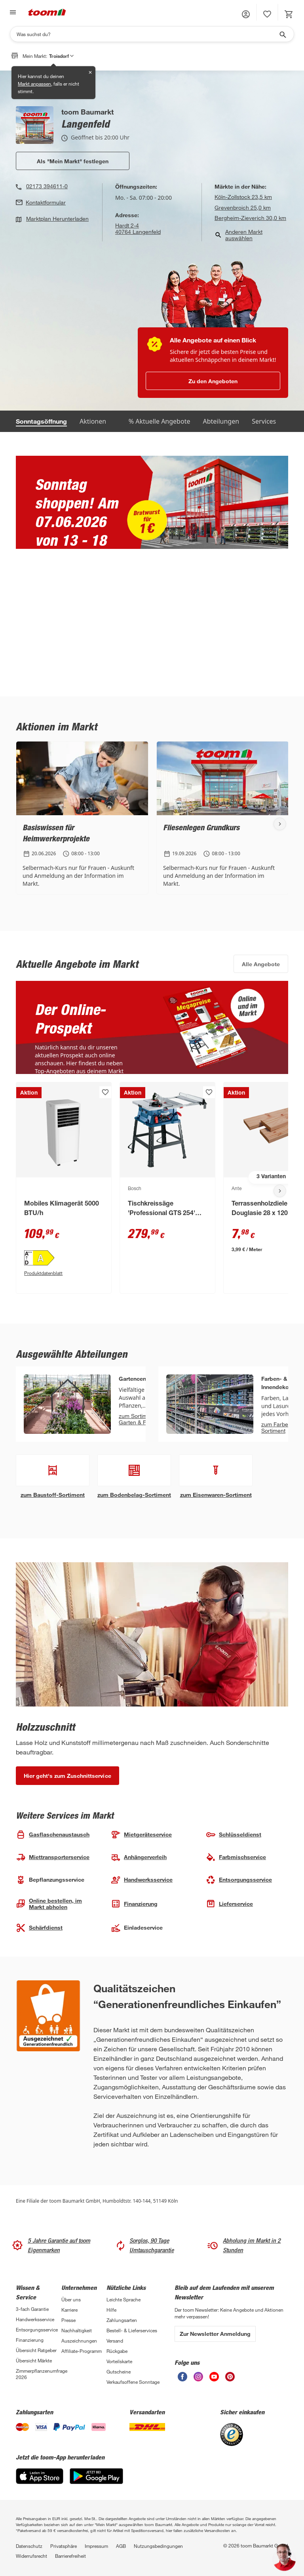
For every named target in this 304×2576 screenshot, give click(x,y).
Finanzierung (134, 1904)
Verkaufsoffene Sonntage (133, 2382)
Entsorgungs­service (239, 1880)
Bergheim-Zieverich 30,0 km (250, 217)
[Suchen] (147, 34)
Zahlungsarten (121, 2320)
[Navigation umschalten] (12, 12)
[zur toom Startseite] (47, 12)
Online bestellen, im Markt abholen (49, 1904)
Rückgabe (116, 2351)
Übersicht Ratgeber (36, 2350)
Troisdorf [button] (61, 56)
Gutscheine (118, 2371)
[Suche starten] (282, 34)
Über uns (71, 2299)
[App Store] (39, 2476)
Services (264, 421)
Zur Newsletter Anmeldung (215, 2333)
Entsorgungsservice (37, 2329)
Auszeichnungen (79, 2340)
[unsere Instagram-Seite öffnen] (198, 2376)
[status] (267, 14)
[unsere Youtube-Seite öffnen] (214, 2376)
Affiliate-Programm (81, 2351)
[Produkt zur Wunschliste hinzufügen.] (105, 1092)
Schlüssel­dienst (233, 1835)
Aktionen (93, 421)
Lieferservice (229, 1904)
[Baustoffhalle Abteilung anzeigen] (52, 1470)
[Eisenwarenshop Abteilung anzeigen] (216, 1470)
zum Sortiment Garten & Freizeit (140, 1419)
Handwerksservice (35, 2319)
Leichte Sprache (123, 2299)
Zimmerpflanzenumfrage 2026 (38, 2374)
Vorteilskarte (119, 2361)
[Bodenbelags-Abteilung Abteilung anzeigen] (134, 1470)
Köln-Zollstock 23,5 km (243, 196)
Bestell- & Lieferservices (131, 2330)
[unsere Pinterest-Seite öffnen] (230, 2376)
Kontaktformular (46, 202)
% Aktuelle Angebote (159, 421)
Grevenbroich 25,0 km (243, 207)
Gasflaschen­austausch (52, 1835)
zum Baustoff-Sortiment (53, 1494)
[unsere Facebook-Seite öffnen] (182, 2376)
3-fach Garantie (32, 2309)
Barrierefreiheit (70, 2556)
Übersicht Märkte (34, 2360)
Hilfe (111, 2310)
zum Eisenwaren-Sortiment (216, 1494)
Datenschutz (29, 2546)
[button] (246, 14)
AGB (121, 2546)
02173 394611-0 (47, 186)
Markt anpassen (34, 83)
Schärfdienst (39, 1928)
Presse (68, 2320)
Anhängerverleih (139, 1857)
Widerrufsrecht (31, 2556)
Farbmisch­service (236, 1857)
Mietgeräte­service (141, 1835)
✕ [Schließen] (90, 72)
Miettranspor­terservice (52, 1857)
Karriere (69, 2310)
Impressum (96, 2546)
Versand (114, 2340)
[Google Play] (96, 2476)
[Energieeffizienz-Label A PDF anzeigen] (63, 1258)
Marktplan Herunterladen (57, 219)
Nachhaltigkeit (76, 2330)
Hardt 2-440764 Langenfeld (138, 228)
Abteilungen (221, 421)
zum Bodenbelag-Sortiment (134, 1494)
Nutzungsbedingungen (158, 2546)
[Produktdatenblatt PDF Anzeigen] (63, 1273)
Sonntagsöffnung (41, 421)
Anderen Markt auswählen (238, 235)
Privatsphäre (63, 2546)
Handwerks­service (142, 1880)
